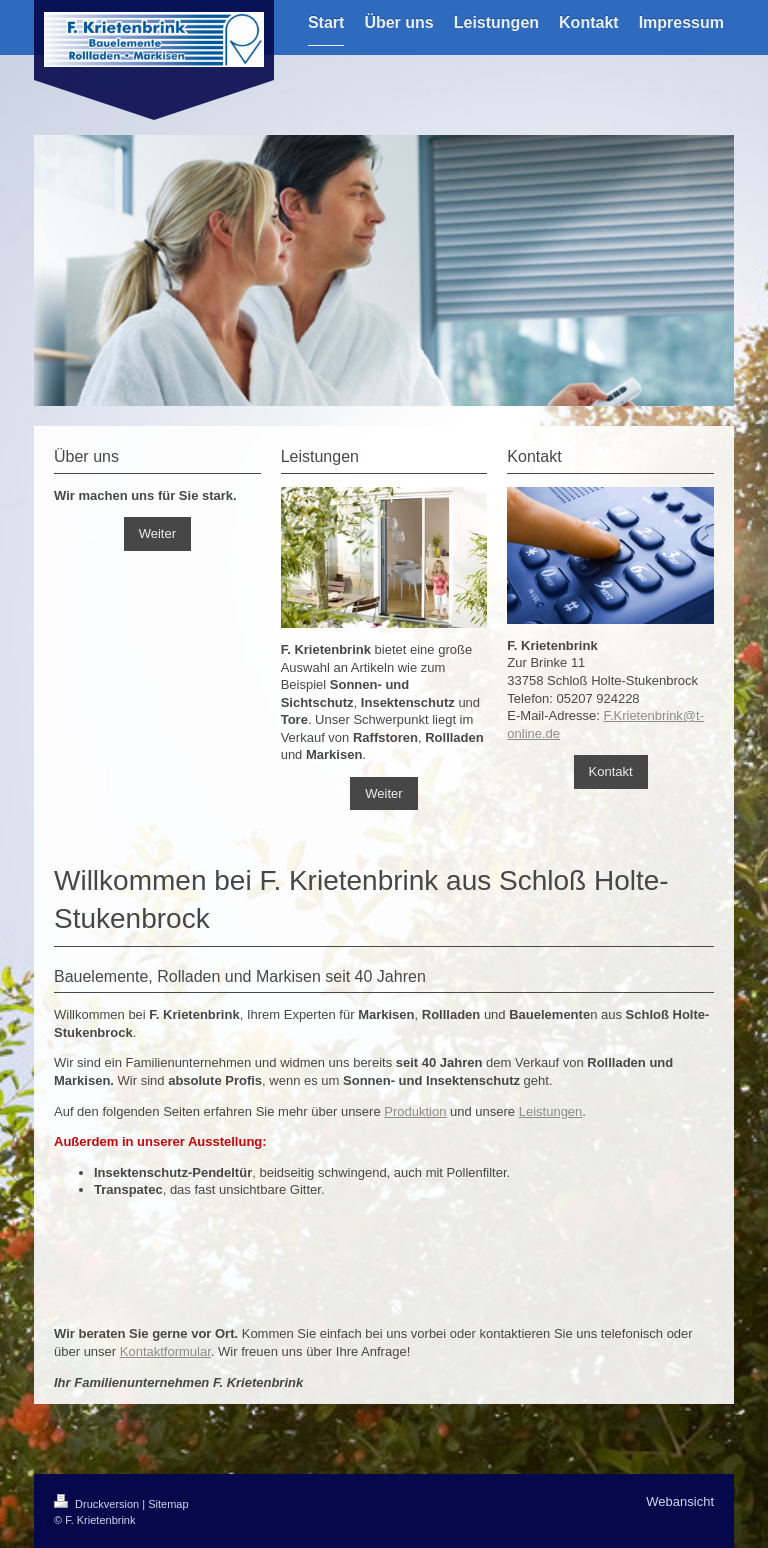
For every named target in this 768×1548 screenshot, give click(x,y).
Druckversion (98, 1504)
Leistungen (551, 1111)
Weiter (157, 533)
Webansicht (680, 1501)
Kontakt (611, 771)
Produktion (415, 1111)
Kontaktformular (165, 1351)
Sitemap (168, 1504)
